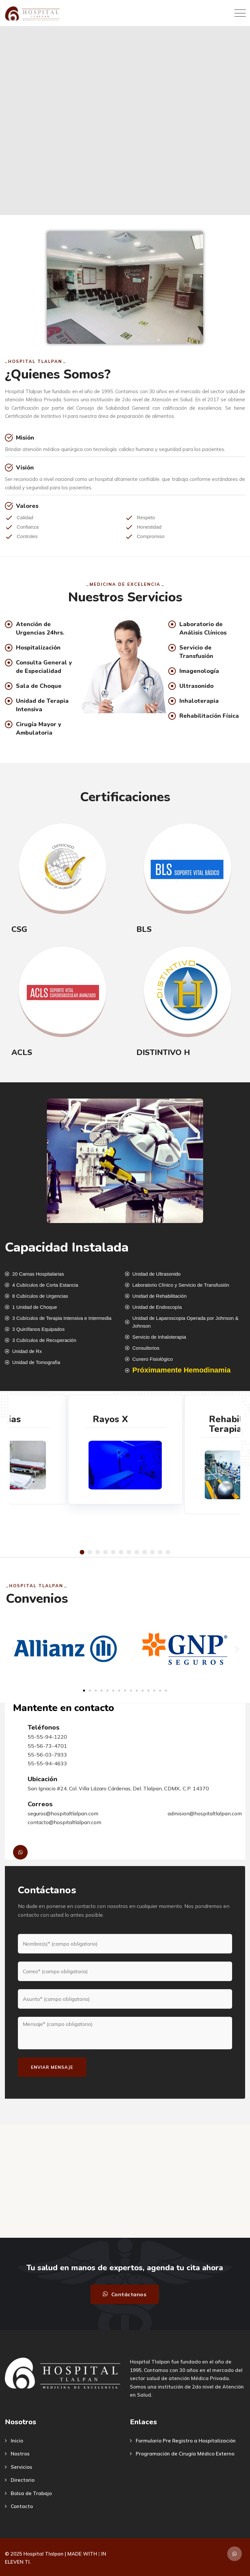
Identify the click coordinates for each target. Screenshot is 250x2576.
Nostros (20, 2454)
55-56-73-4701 (47, 1746)
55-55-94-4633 (47, 1763)
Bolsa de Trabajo (31, 2493)
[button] (82, 1552)
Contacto (22, 2506)
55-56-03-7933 (47, 1754)
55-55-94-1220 (47, 1736)
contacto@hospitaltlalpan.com (64, 1822)
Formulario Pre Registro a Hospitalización (186, 2441)
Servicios (21, 2467)
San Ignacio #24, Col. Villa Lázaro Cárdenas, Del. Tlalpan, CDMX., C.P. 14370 (118, 1788)
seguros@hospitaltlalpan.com (63, 1813)
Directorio (23, 2480)
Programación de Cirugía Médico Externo (185, 2454)
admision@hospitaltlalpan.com (205, 1813)
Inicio (17, 2441)
